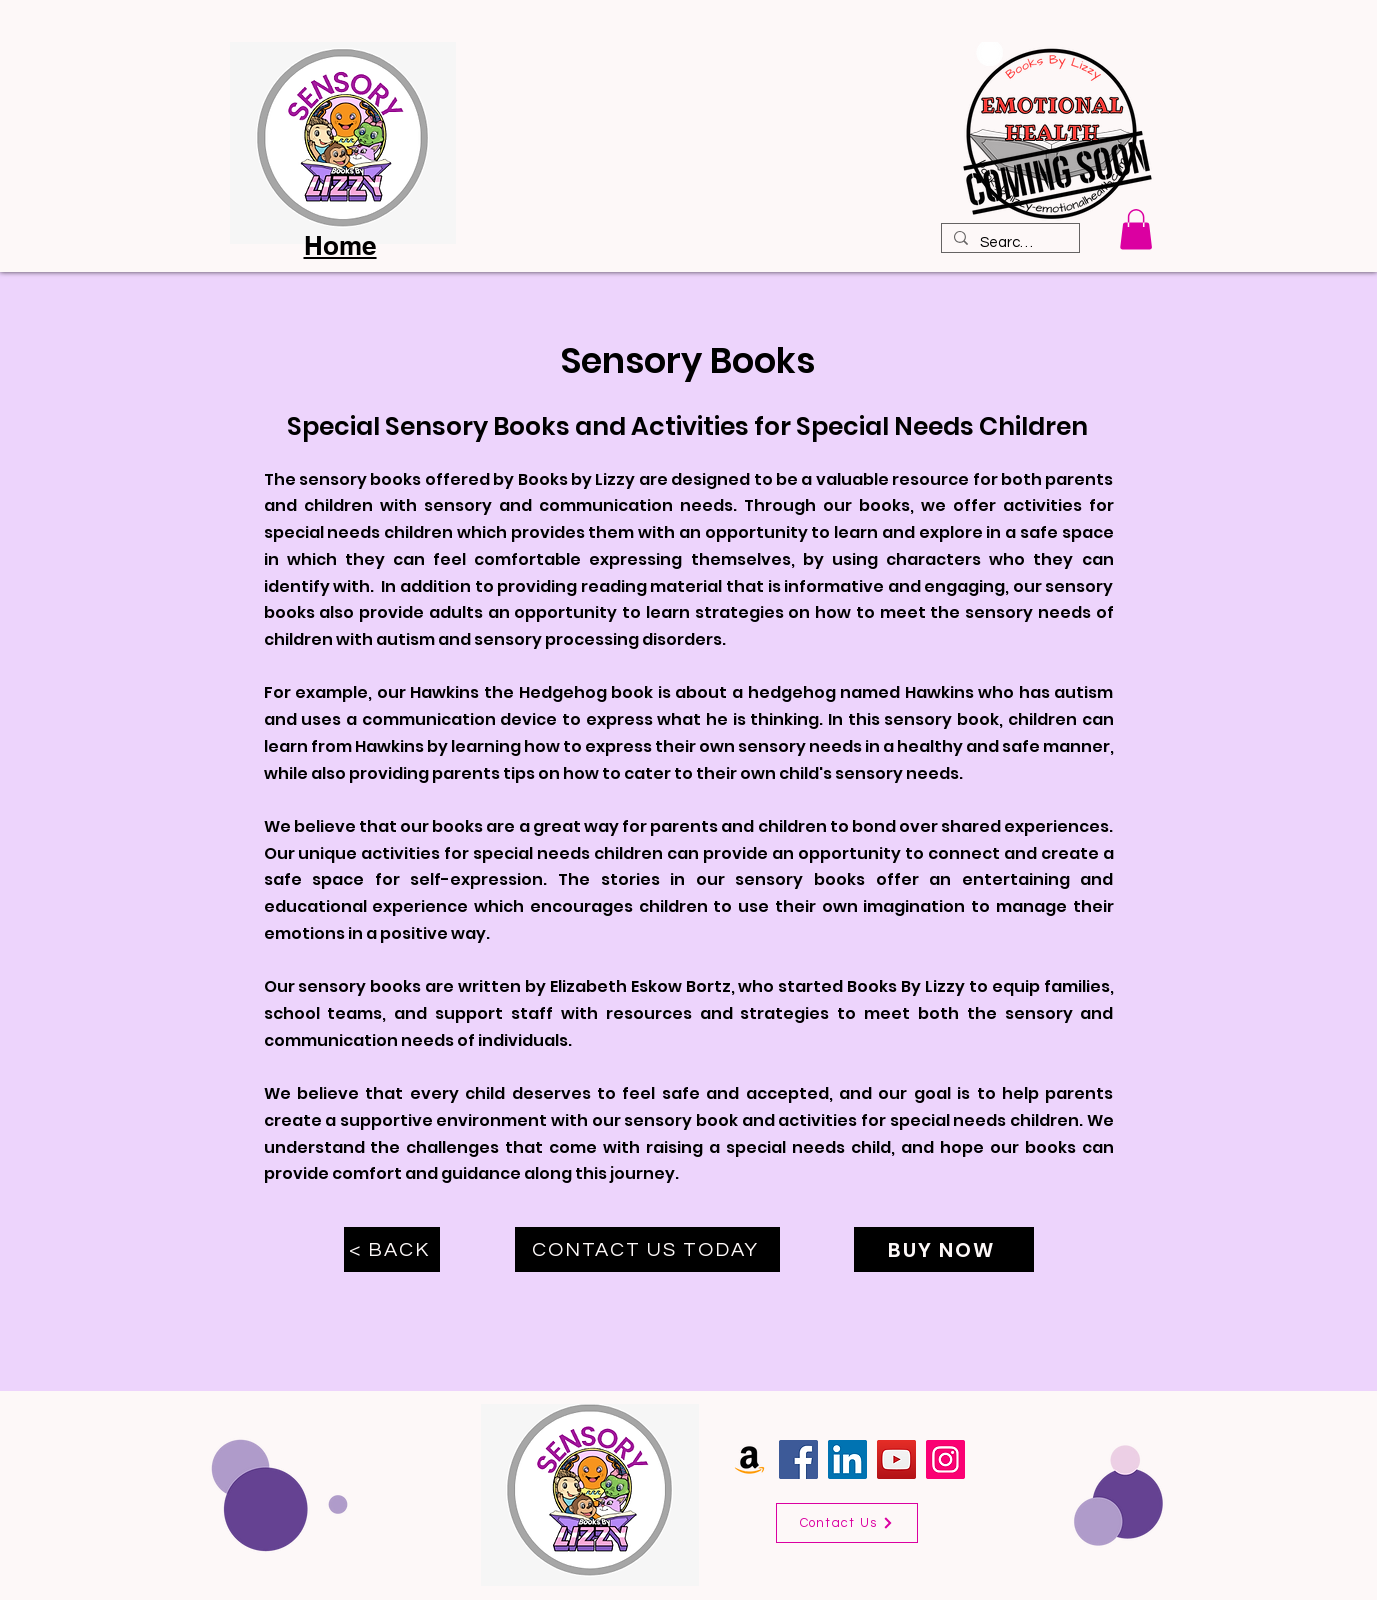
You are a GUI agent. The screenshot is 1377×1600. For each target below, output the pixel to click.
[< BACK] (392, 1249)
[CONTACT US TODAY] (647, 1249)
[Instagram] (945, 1459)
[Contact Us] (847, 1523)
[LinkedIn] (847, 1459)
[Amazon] (749, 1459)
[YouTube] (896, 1459)
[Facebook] (798, 1459)
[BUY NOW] (944, 1249)
